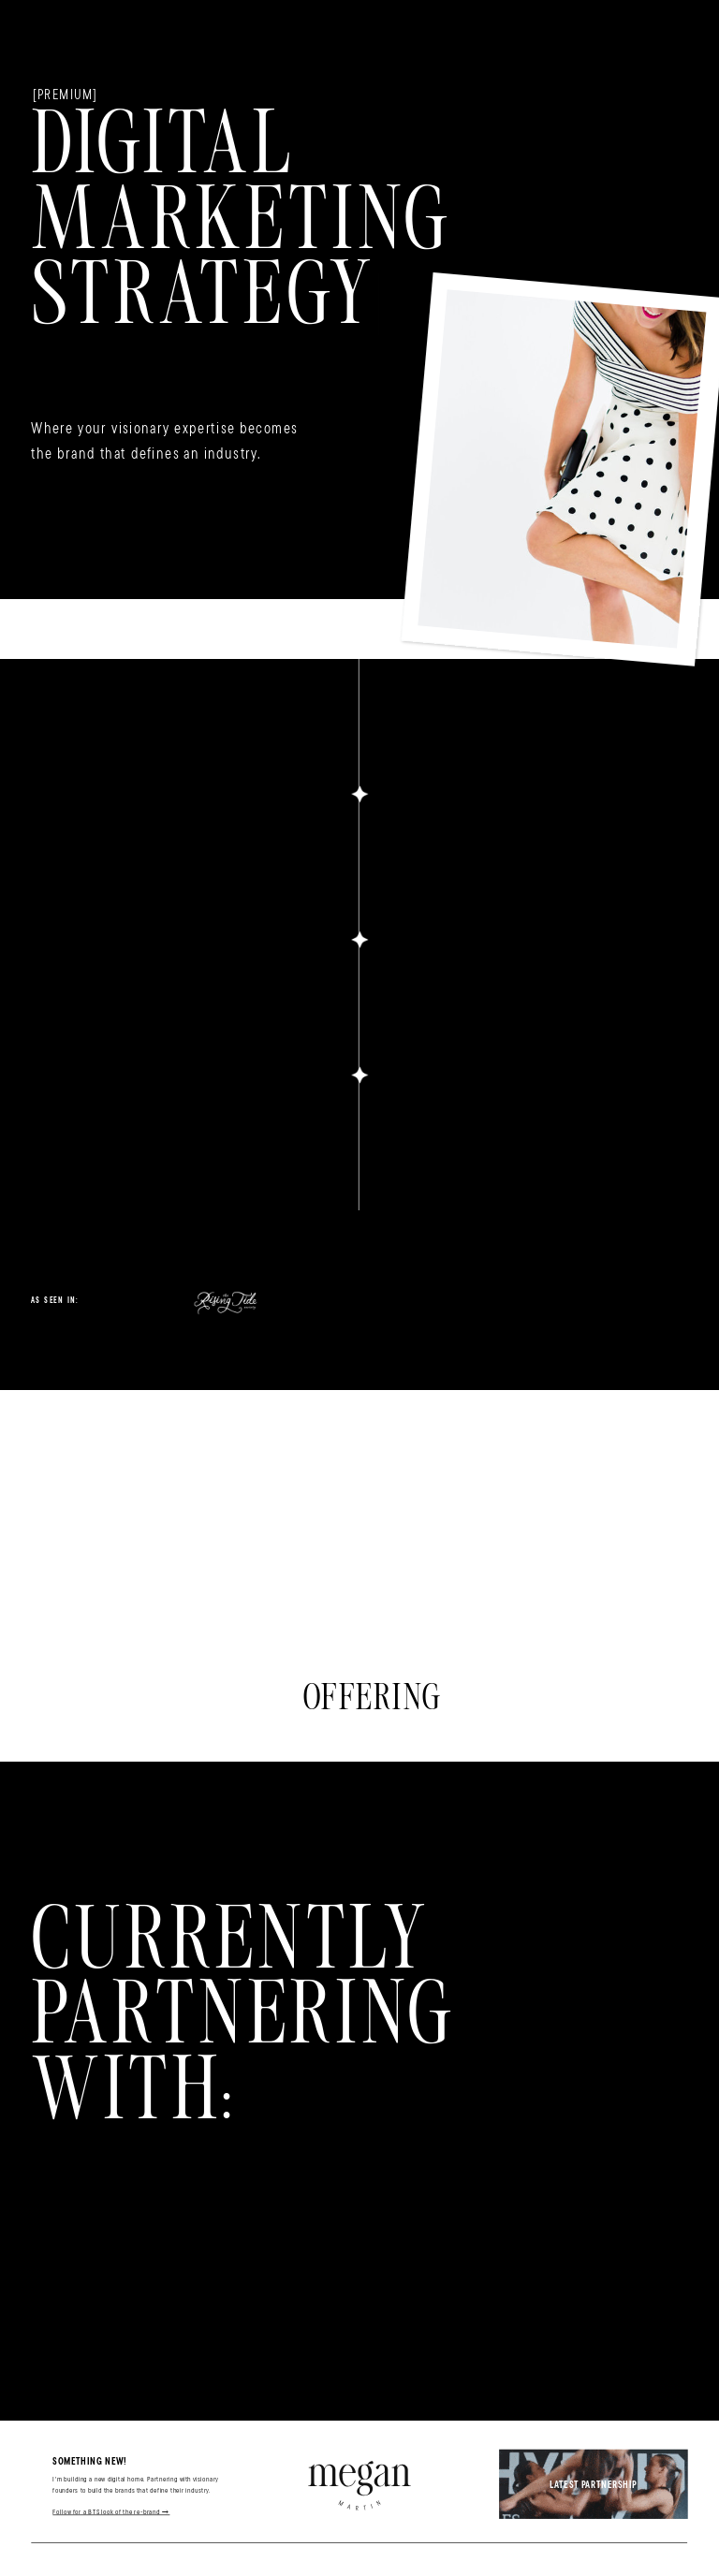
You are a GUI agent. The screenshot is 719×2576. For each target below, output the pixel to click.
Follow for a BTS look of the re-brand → (110, 2511)
